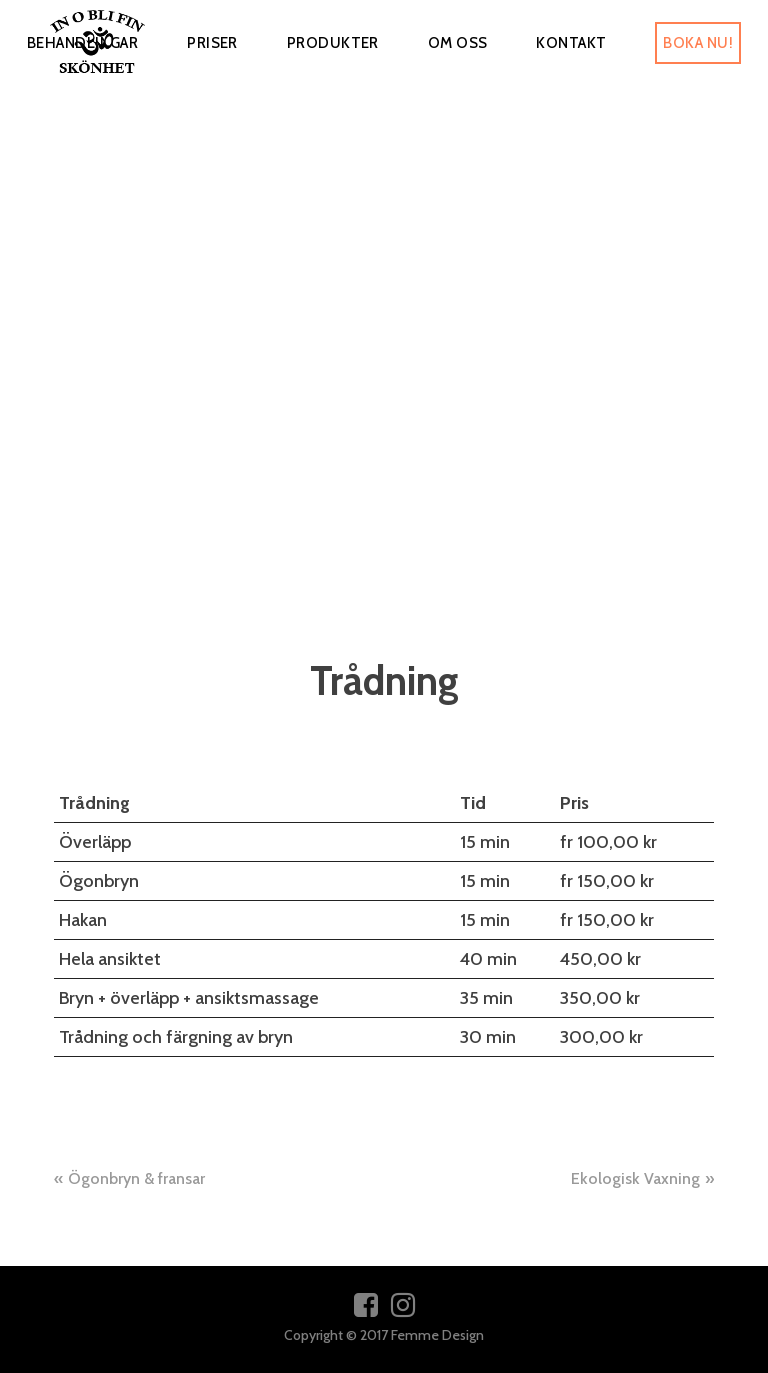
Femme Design (437, 1335)
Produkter (333, 43)
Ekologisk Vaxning (635, 1178)
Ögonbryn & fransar (136, 1178)
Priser (212, 43)
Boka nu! (698, 43)
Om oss (458, 43)
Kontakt (571, 43)
